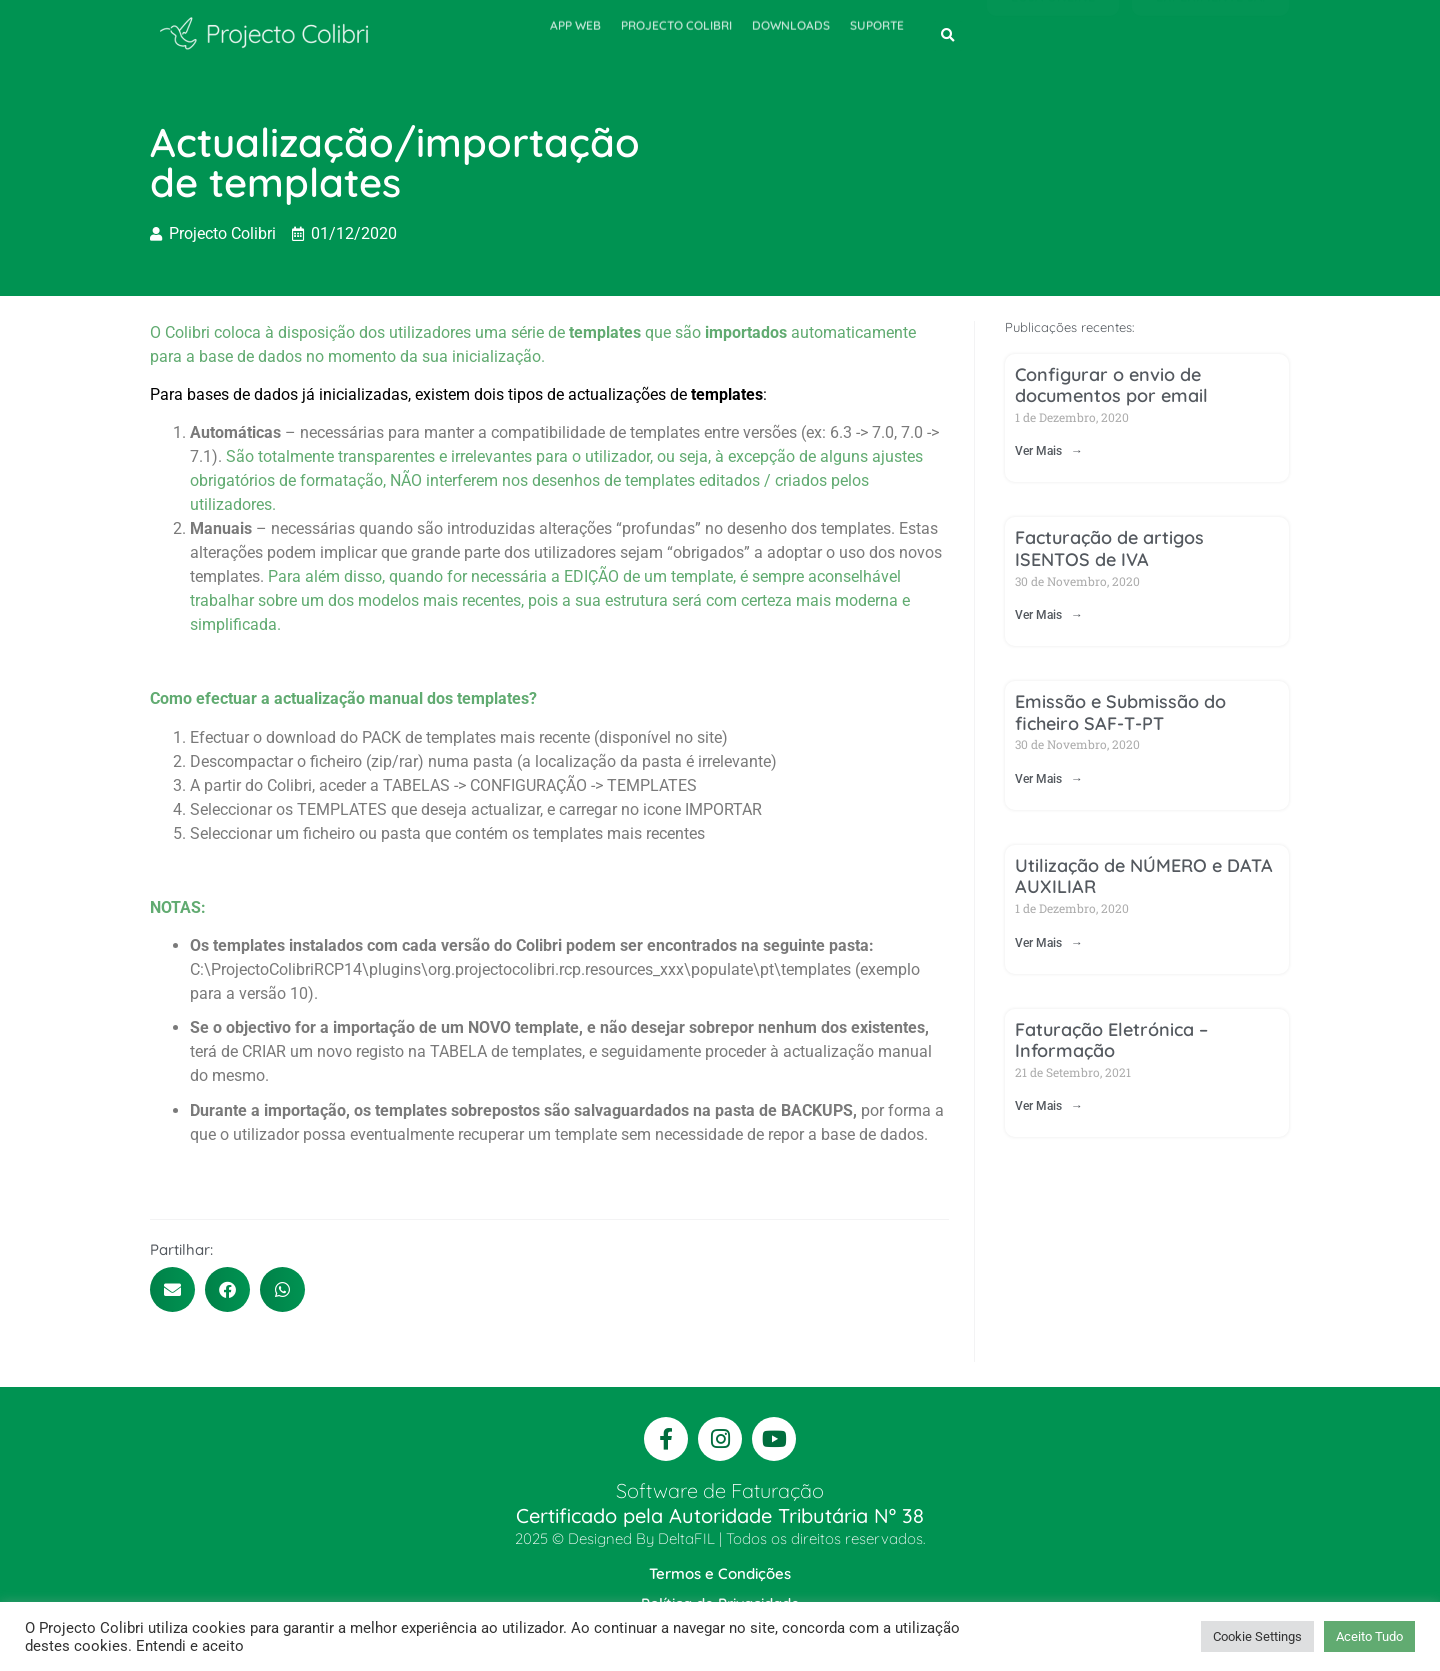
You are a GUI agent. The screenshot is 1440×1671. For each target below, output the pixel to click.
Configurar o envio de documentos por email (1111, 385)
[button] (948, 36)
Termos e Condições (720, 1573)
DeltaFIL (686, 1538)
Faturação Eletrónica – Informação (1111, 1040)
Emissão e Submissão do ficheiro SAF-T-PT (1120, 712)
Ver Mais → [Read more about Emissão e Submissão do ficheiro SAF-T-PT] (1049, 779)
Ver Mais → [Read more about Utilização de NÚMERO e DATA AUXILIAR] (1049, 943)
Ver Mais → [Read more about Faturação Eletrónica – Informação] (1049, 1106)
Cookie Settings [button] (1257, 1636)
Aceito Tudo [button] (1369, 1636)
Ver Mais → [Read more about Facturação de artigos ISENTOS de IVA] (1049, 615)
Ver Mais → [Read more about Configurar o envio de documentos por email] (1049, 451)
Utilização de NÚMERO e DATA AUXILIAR (1144, 876)
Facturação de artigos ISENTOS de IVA (1109, 548)
